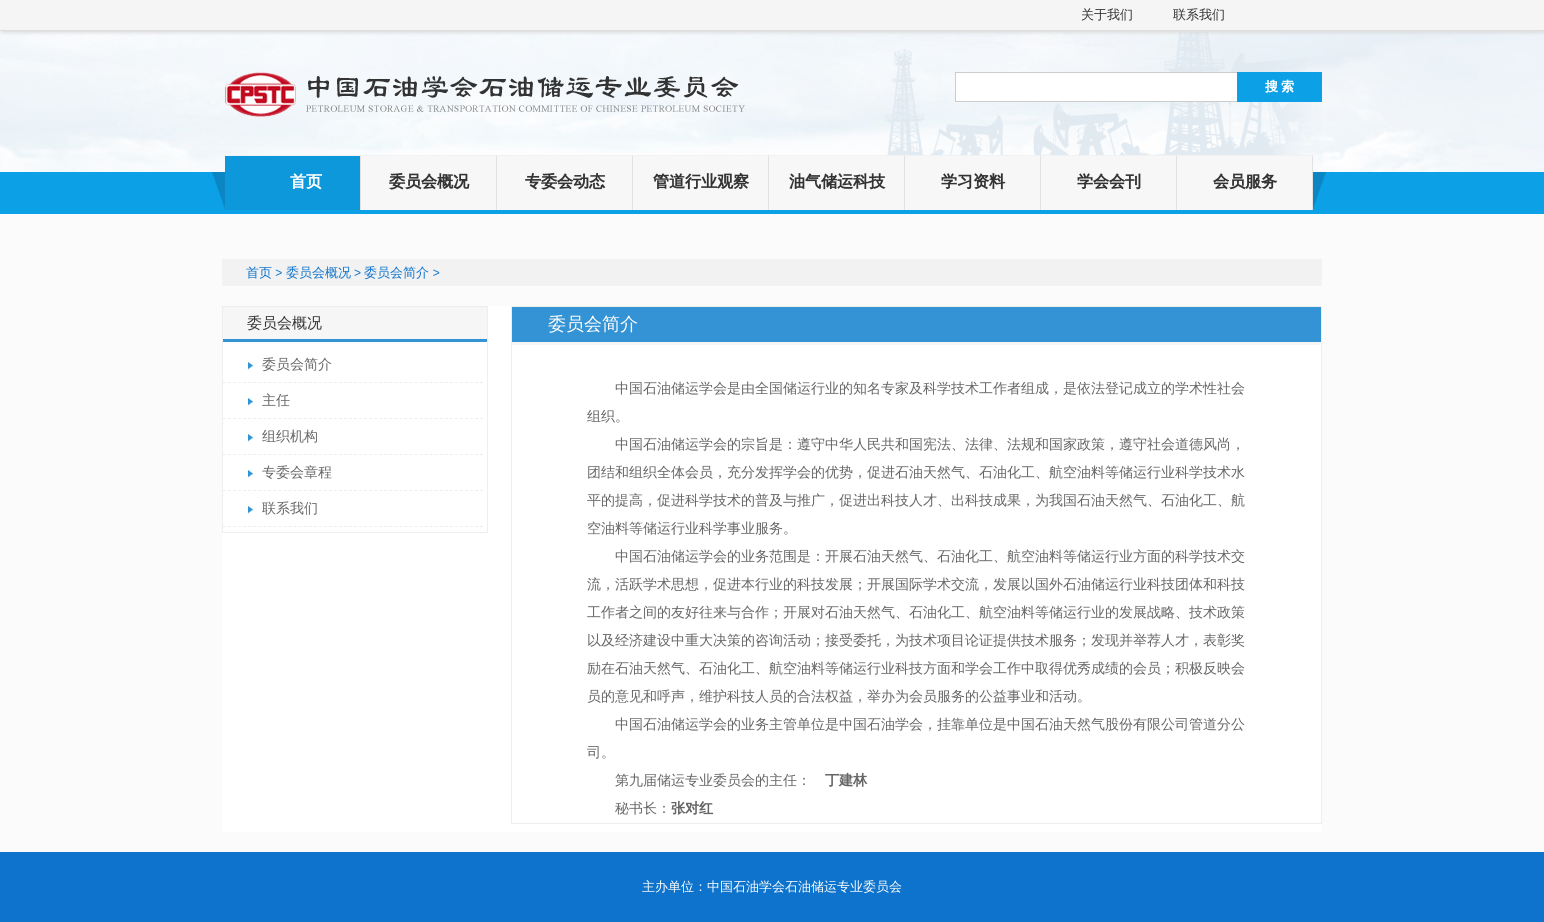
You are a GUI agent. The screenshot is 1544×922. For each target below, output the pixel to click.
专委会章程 (297, 472)
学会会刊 (1109, 181)
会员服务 (1245, 181)
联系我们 (1199, 14)
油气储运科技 (837, 181)
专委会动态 (565, 181)
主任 (276, 400)
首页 (306, 181)
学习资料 (973, 181)
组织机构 (290, 436)
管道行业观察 (701, 181)
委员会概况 (429, 181)
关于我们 (1107, 14)
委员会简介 (396, 272)
